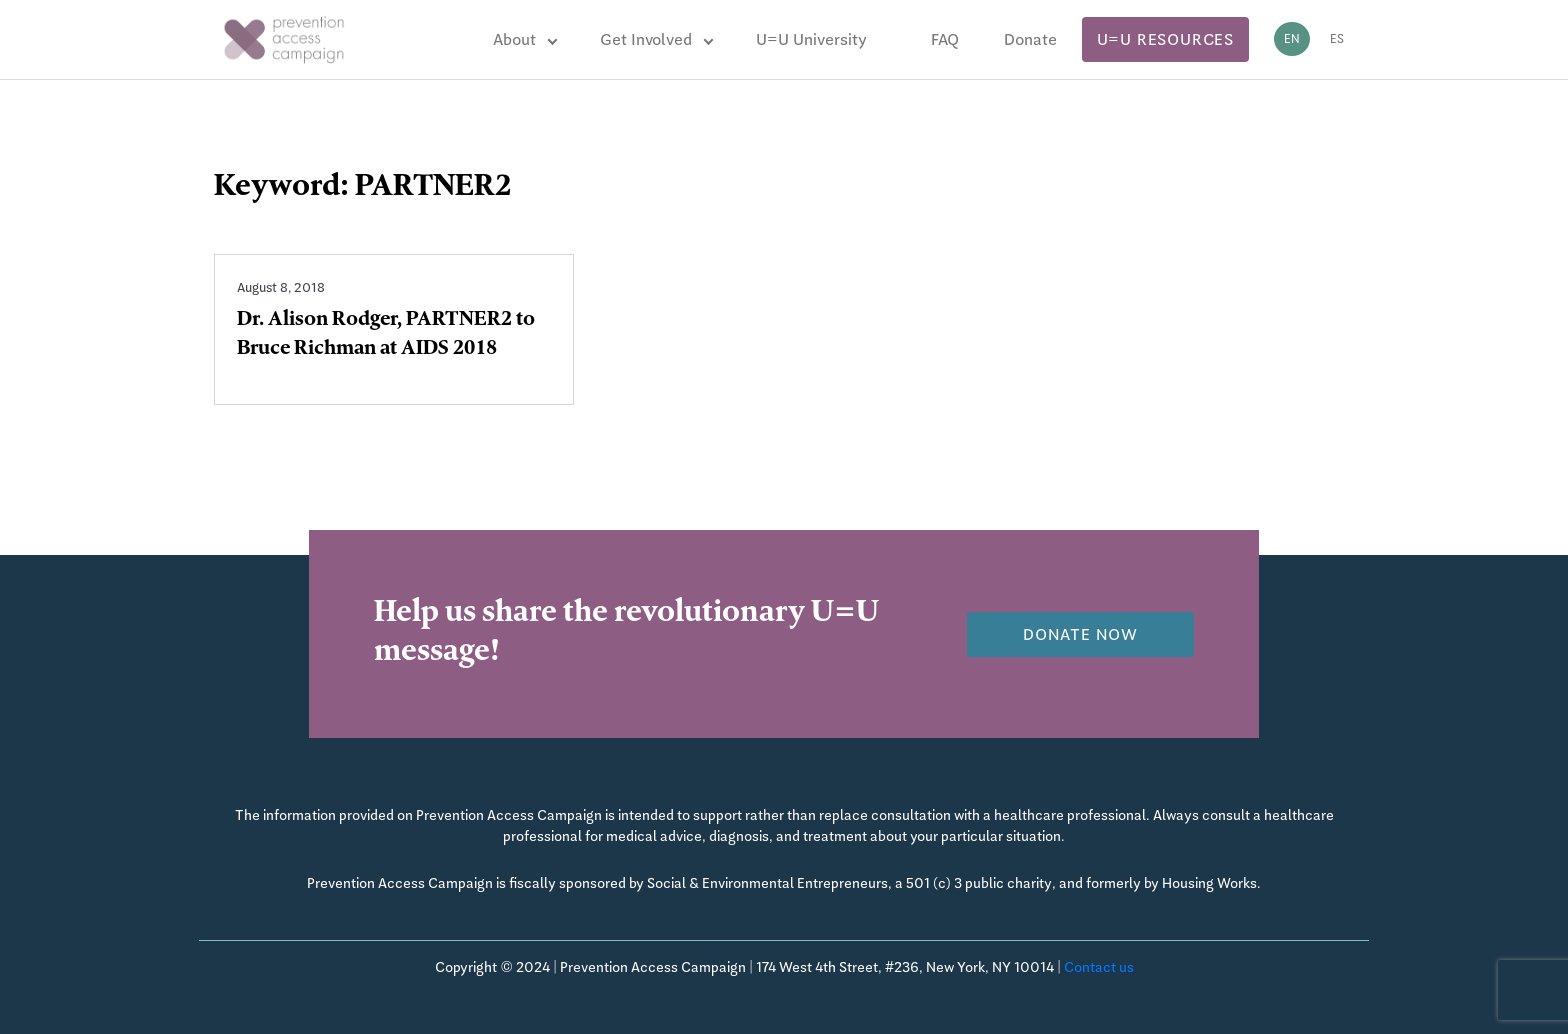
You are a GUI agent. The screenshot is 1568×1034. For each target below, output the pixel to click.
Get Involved (646, 39)
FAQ (945, 39)
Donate (1030, 39)
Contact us (1099, 967)
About (514, 39)
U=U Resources (1165, 39)
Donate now (1080, 634)
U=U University (811, 39)
